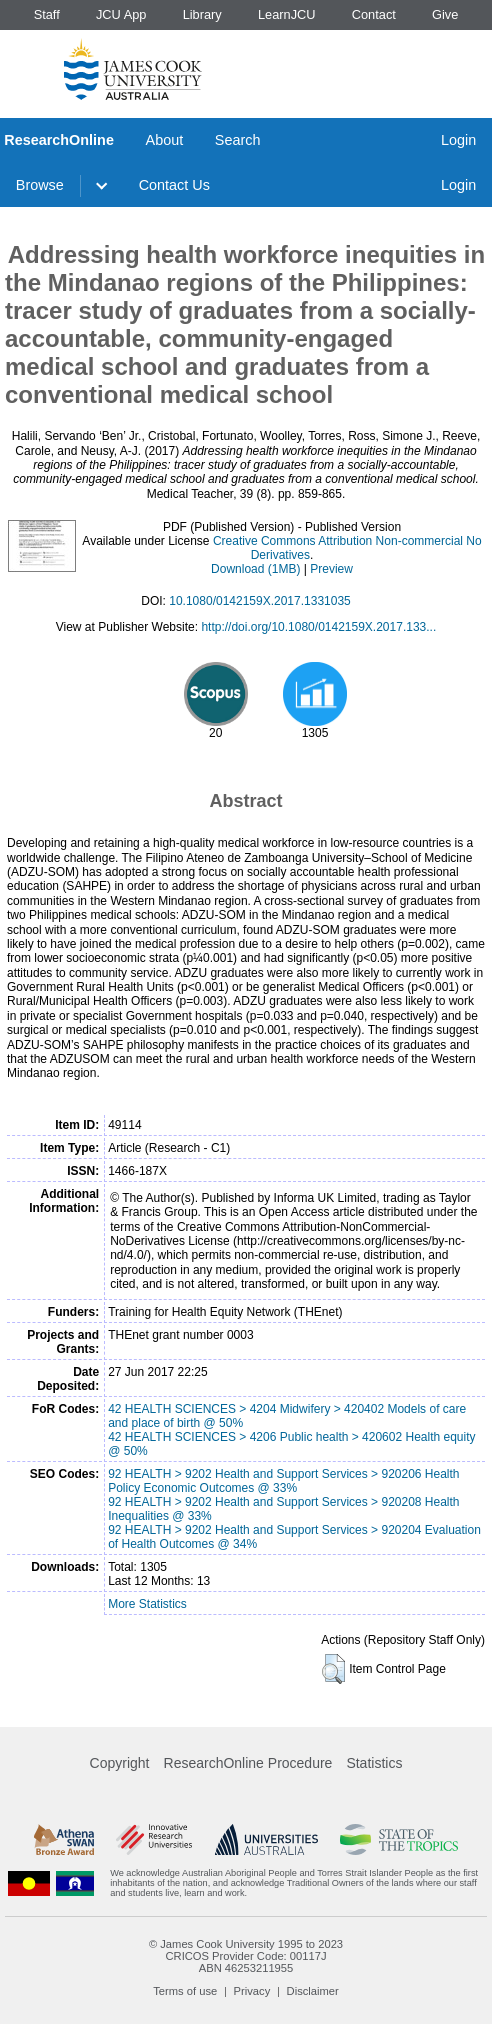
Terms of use (185, 1991)
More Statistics (147, 1604)
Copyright (120, 1763)
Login (458, 140)
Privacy (252, 1991)
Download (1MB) (255, 569)
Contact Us (174, 185)
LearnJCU (287, 14)
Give (445, 14)
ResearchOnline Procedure (248, 1763)
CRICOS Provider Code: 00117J (245, 1956)
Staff (47, 14)
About (165, 140)
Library (202, 14)
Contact (374, 14)
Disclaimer (313, 1991)
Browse (40, 185)
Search (238, 140)
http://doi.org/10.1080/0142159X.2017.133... (318, 627)
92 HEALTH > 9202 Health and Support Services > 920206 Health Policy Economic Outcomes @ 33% (283, 1481)
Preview (331, 569)
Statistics (374, 1763)
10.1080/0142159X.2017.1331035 (260, 601)
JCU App (121, 14)
